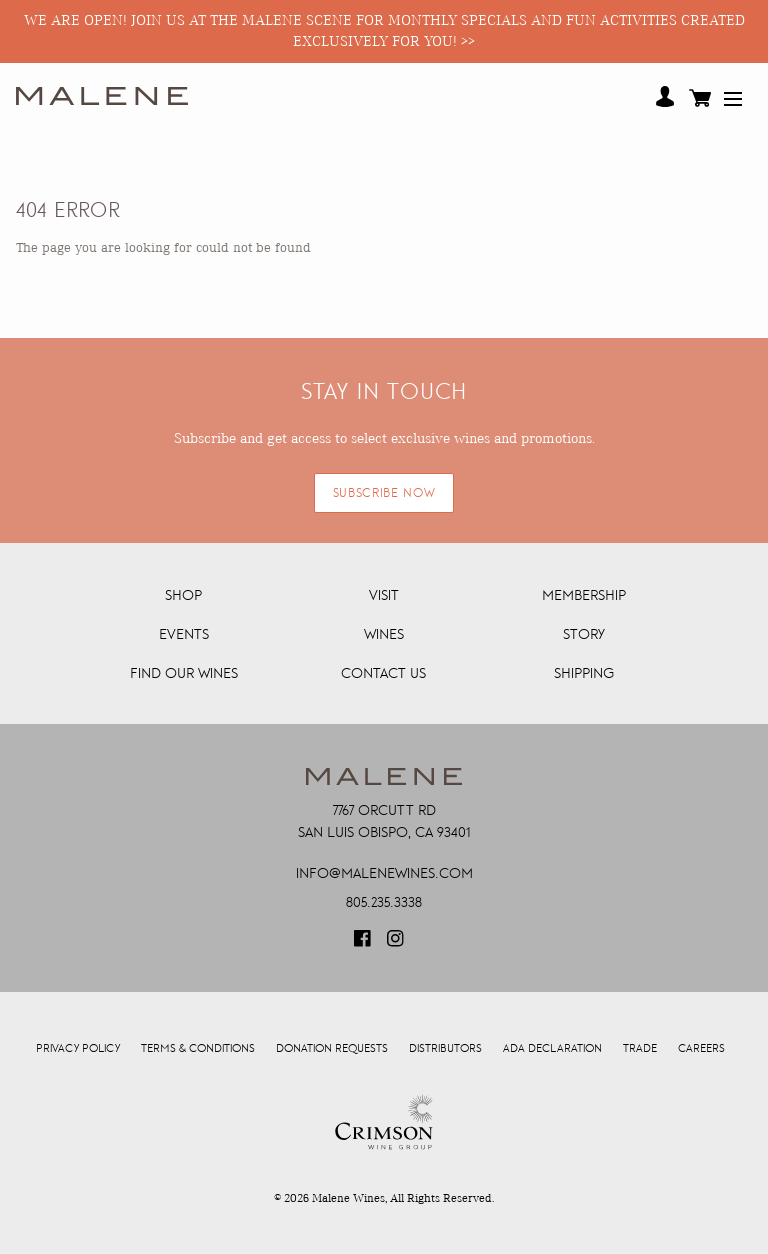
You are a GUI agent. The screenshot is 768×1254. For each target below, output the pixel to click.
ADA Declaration (552, 1048)
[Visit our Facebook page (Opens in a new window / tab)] (364, 945)
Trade (640, 1048)
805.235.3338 (384, 902)
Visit (384, 595)
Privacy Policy (78, 1048)
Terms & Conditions (198, 1048)
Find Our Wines (184, 673)
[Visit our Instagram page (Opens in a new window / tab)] (397, 945)
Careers (701, 1048)
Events (184, 634)
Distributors (445, 1048)
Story (584, 634)
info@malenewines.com (384, 873)
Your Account (665, 97)
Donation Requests (332, 1048)
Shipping (584, 673)
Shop (183, 595)
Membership (584, 595)
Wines (384, 634)
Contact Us (383, 673)
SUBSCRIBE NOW (384, 493)
